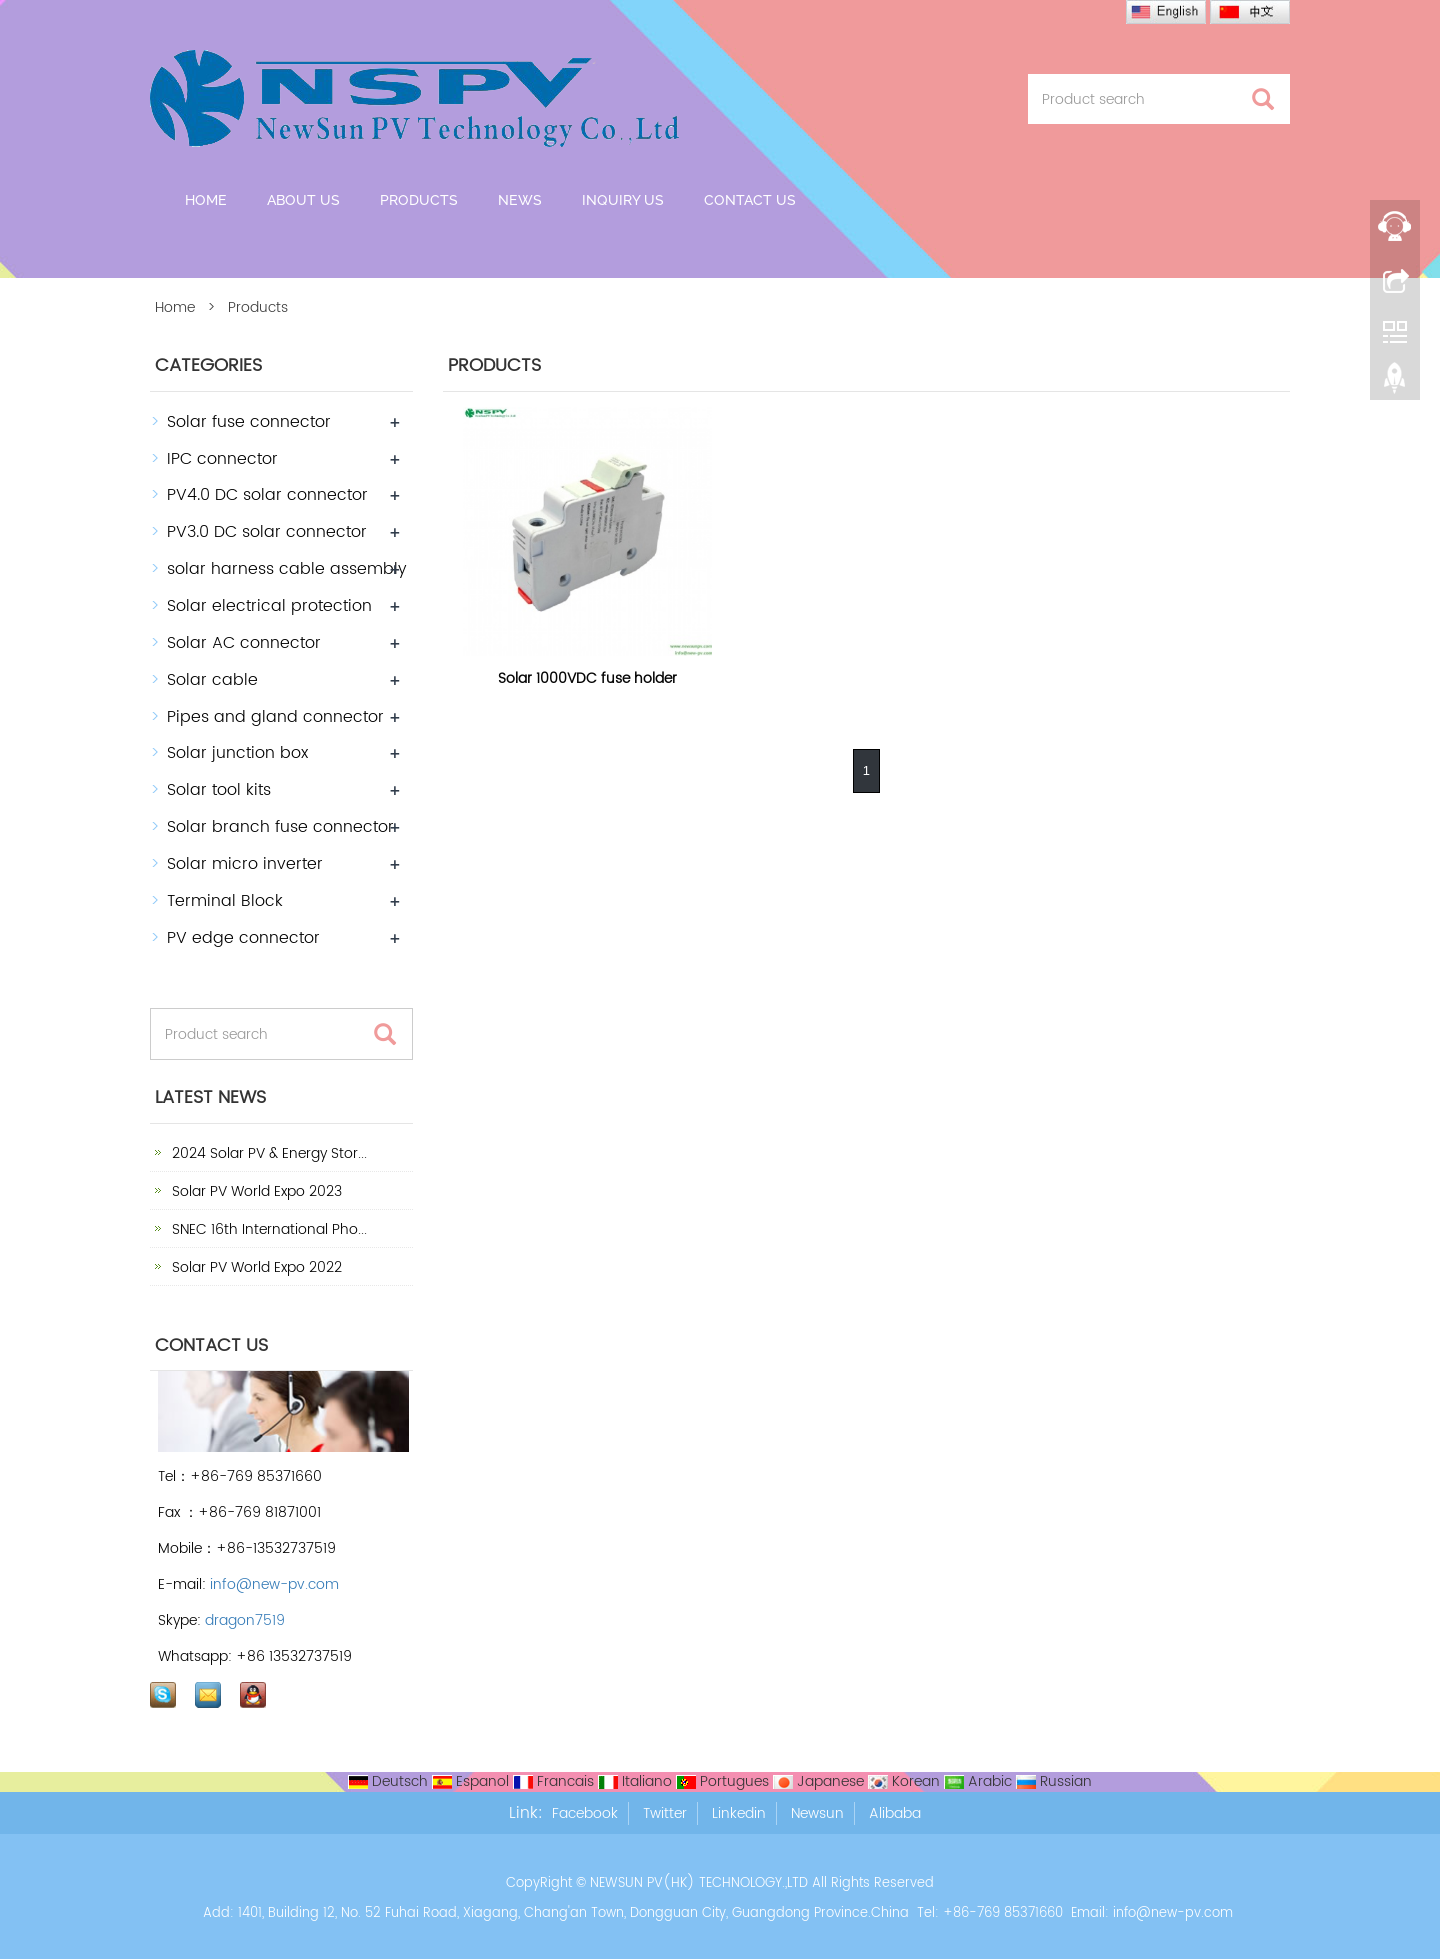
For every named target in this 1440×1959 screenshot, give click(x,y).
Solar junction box (237, 753)
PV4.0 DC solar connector (267, 495)
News (520, 200)
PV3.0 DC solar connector (267, 532)
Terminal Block (225, 901)
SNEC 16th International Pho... (267, 1229)
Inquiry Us (623, 200)
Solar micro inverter (245, 864)
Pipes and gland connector (275, 717)
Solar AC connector (244, 643)
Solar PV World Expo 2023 (255, 1191)
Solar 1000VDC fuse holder (587, 678)
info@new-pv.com (274, 1584)
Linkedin (739, 1813)
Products (419, 200)
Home (206, 200)
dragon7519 (245, 1620)
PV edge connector (243, 938)
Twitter (665, 1813)
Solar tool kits (219, 790)
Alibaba (895, 1813)
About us (303, 200)
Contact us (750, 200)
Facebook (585, 1813)
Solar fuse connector (249, 422)
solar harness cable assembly (287, 569)
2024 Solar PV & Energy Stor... (267, 1153)
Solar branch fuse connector (280, 827)
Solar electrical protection (269, 606)
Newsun (817, 1813)
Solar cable (212, 680)
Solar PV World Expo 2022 (255, 1267)
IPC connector (222, 459)
